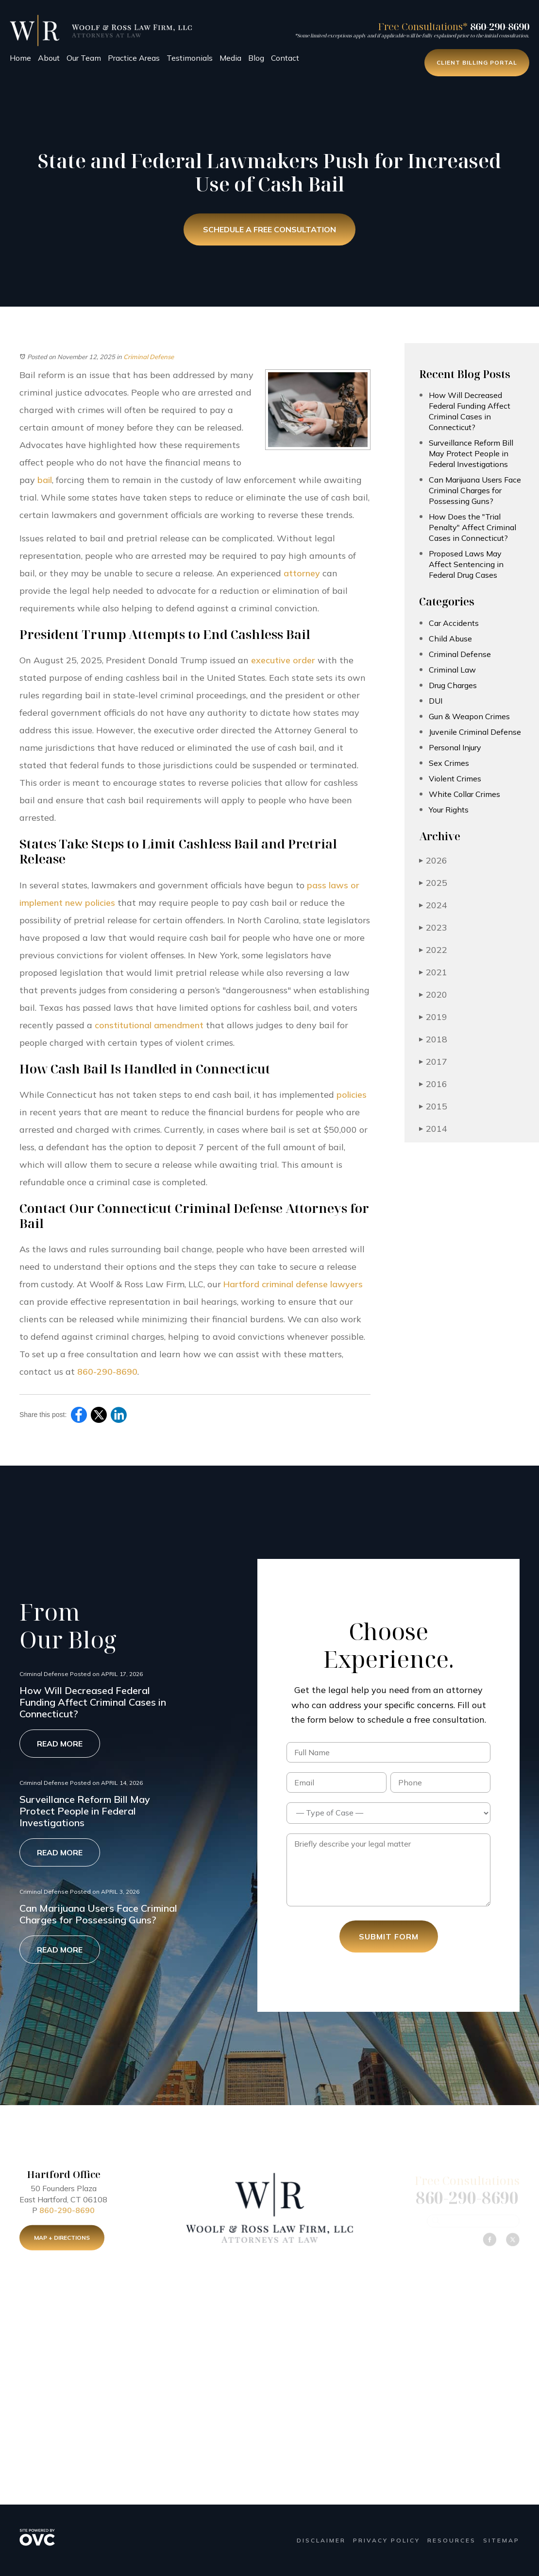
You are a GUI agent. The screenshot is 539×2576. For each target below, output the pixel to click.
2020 (433, 994)
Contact (285, 58)
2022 (433, 949)
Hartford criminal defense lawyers (293, 1284)
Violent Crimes (455, 778)
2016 (433, 1083)
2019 (433, 1016)
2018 (433, 1039)
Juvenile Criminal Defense (475, 732)
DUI (435, 701)
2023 (433, 927)
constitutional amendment (149, 1025)
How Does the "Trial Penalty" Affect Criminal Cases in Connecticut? (472, 527)
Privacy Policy (386, 2540)
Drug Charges (453, 685)
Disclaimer (321, 2540)
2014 (433, 1128)
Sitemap (501, 2540)
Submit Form (389, 1936)
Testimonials (190, 58)
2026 (433, 860)
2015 (433, 1106)
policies (352, 1094)
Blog (256, 58)
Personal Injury (455, 747)
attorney (302, 573)
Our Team (84, 58)
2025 (433, 882)
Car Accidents (454, 623)
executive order (283, 660)
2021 (433, 972)
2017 (433, 1061)
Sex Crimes (449, 763)
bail (44, 479)
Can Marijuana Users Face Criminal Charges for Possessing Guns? (475, 490)
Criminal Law (452, 669)
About (49, 58)
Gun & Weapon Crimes (469, 716)
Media (230, 58)
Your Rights (449, 809)
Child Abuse (450, 638)
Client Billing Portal (477, 62)
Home (20, 58)
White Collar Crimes (464, 794)
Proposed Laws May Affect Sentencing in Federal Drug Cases (466, 564)
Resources (451, 2540)
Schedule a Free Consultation (269, 230)
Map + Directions (62, 2241)
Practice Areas (134, 58)
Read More (60, 1743)
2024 (433, 905)
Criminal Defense (148, 357)
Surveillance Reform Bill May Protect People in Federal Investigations (471, 453)
